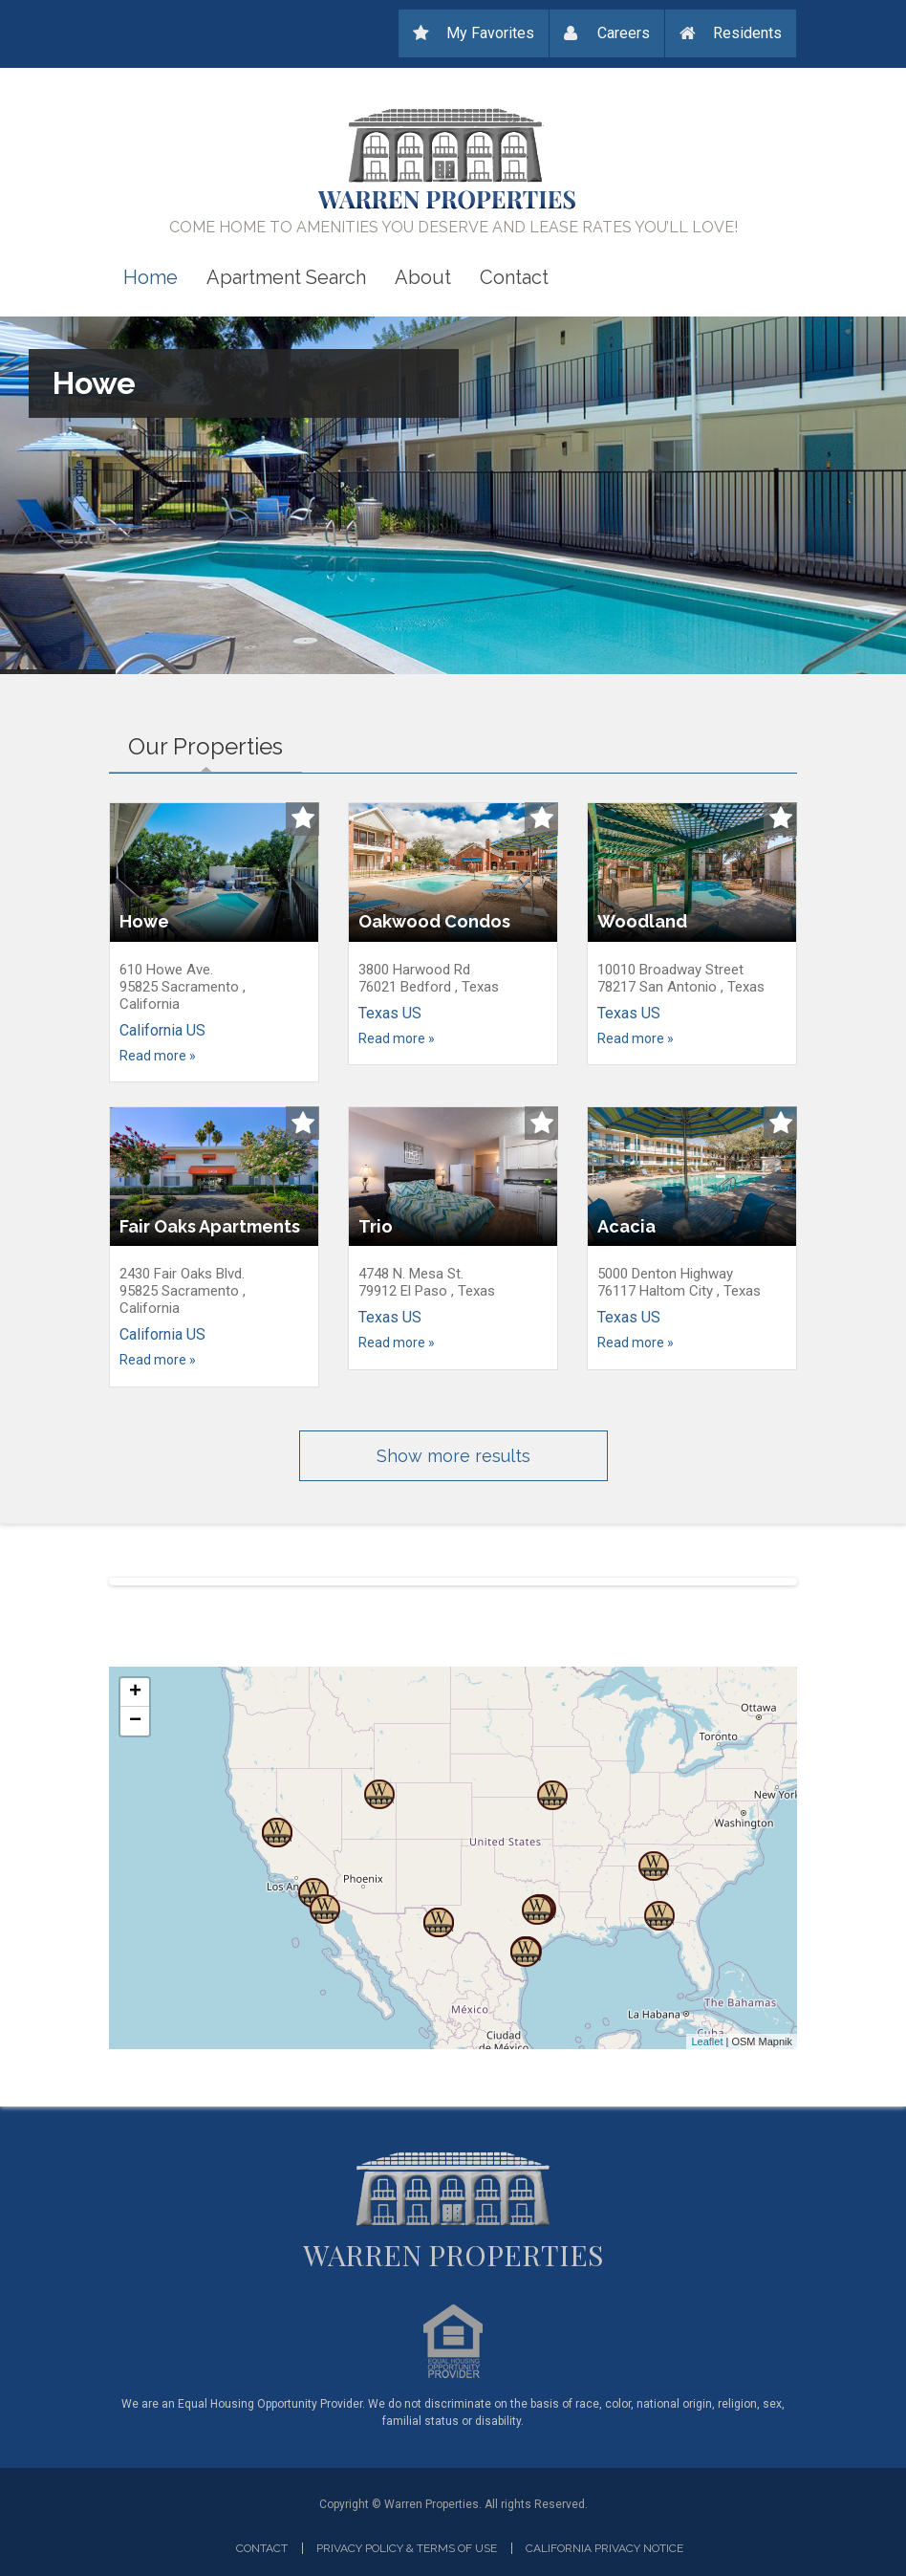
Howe (94, 381)
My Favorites (490, 33)
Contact (514, 277)
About (423, 277)
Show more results (453, 1456)
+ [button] (135, 1692)
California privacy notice (604, 2548)
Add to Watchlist (302, 819)
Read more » (157, 1055)
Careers (623, 33)
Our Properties (215, 743)
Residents (747, 33)
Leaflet (707, 2041)
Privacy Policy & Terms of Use (406, 2548)
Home (150, 277)
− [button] (135, 1721)
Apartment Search (286, 277)
